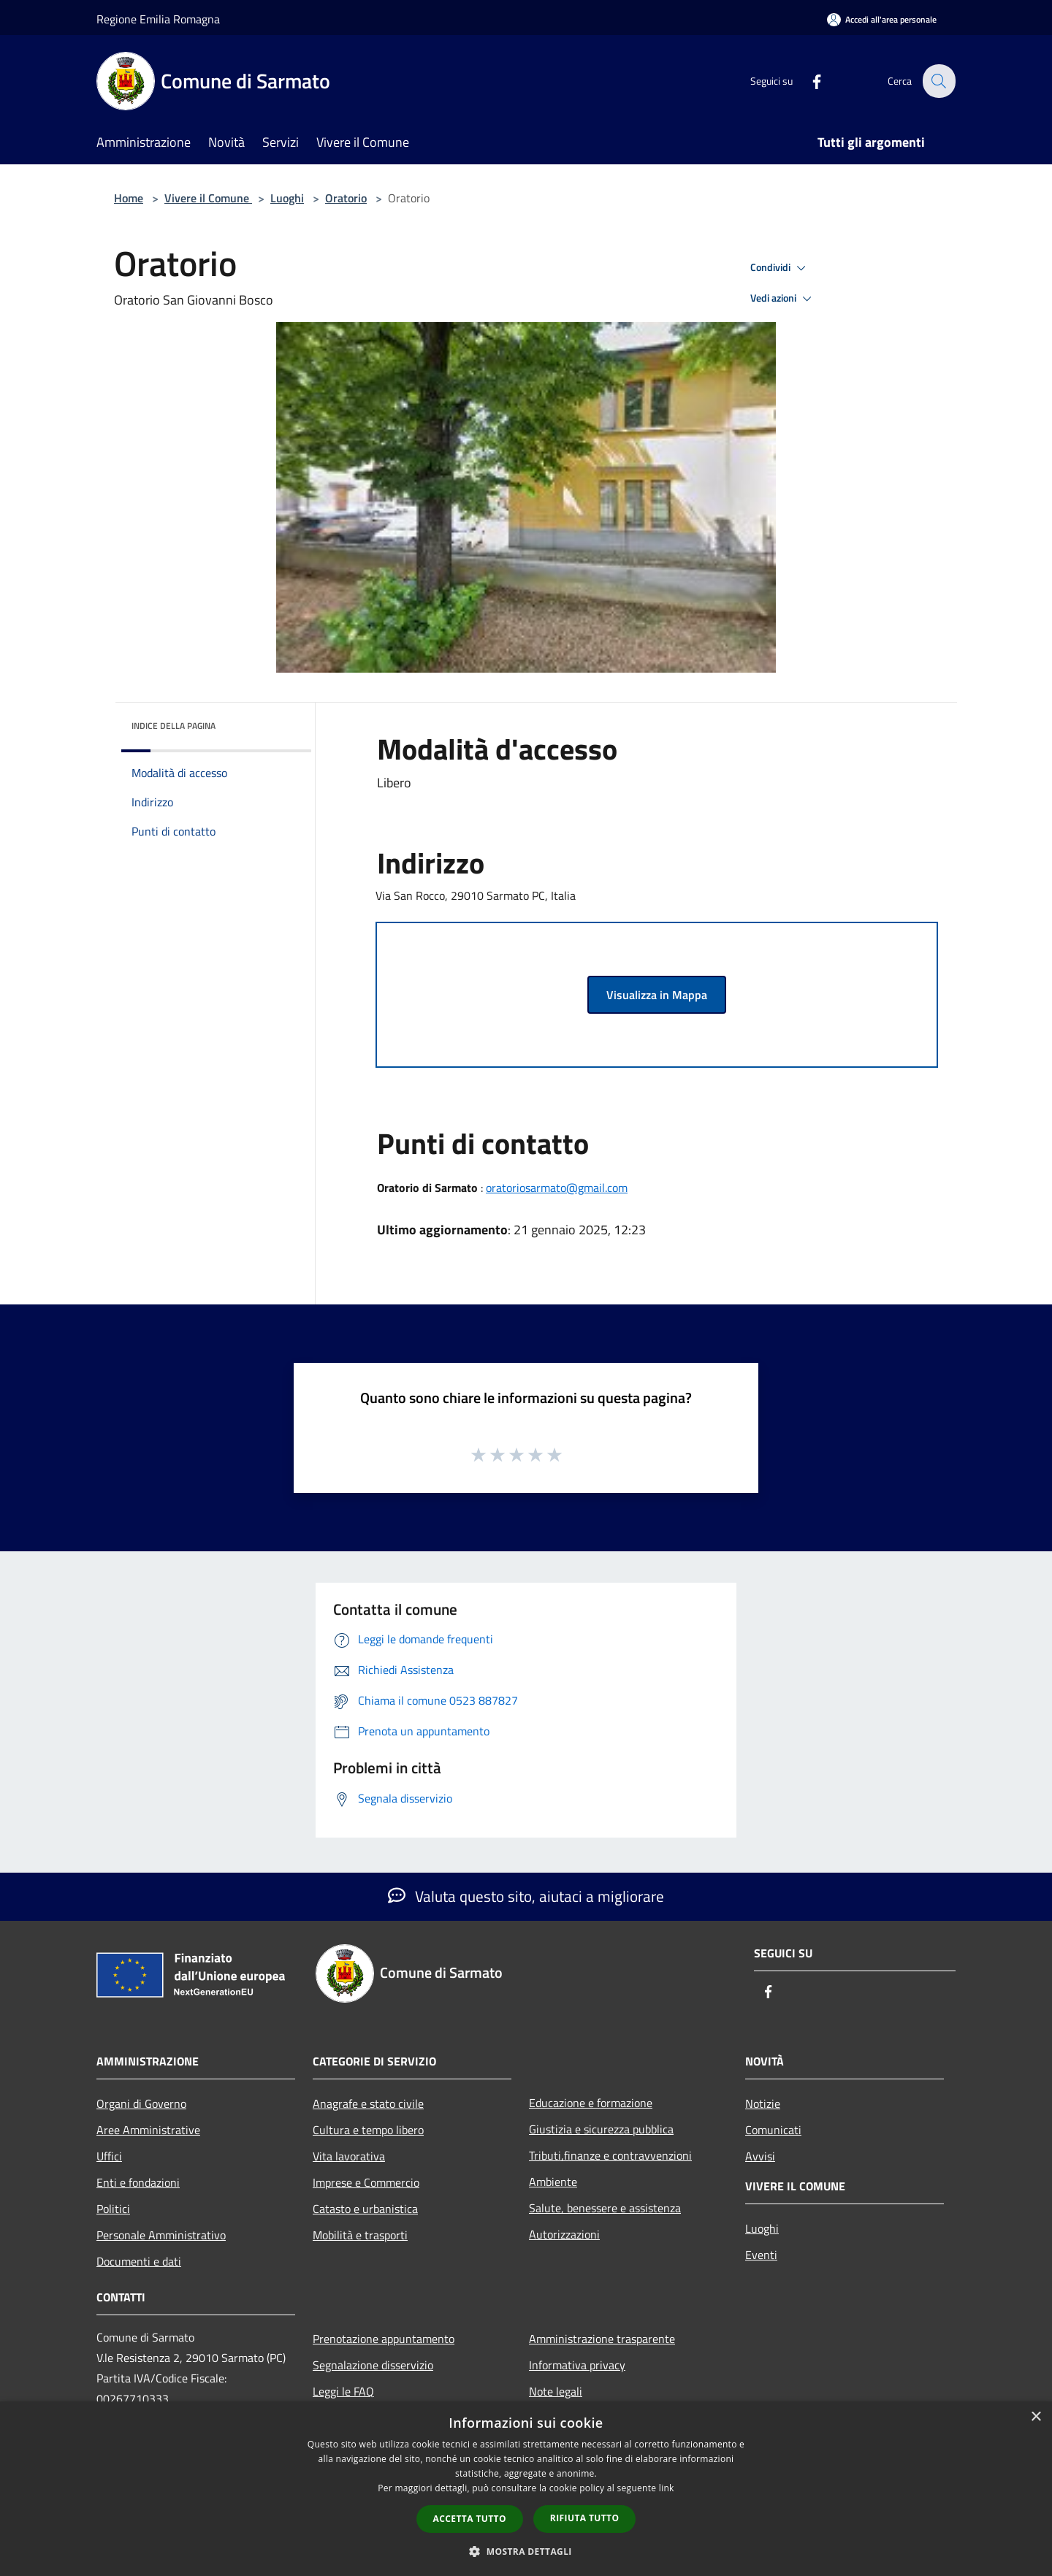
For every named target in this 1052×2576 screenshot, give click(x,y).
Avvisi (760, 2156)
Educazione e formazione (590, 2102)
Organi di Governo (141, 2103)
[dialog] (526, 2488)
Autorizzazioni (564, 2234)
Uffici (109, 2156)
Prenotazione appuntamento (383, 2338)
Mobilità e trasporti (360, 2235)
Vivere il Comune (208, 198)
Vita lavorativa (349, 2156)
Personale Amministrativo (161, 2235)
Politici (113, 2208)
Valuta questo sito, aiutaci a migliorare (526, 1896)
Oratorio (346, 198)
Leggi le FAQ (343, 2391)
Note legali (555, 2391)
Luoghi (287, 198)
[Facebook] (808, 81)
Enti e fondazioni (138, 2182)
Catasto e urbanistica (365, 2208)
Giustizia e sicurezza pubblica (601, 2129)
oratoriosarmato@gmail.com (557, 1187)
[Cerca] (938, 81)
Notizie (762, 2103)
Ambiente (553, 2181)
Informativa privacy (577, 2365)
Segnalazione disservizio (373, 2365)
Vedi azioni (783, 298)
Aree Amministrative (148, 2130)
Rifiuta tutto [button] (585, 2518)
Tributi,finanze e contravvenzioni (610, 2155)
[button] (526, 2551)
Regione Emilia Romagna (158, 19)
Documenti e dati (138, 2261)
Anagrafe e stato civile (368, 2103)
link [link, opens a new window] (666, 2488)
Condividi (780, 268)
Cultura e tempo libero (368, 2130)
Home (128, 198)
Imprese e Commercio (366, 2182)
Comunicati (773, 2130)
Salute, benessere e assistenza (605, 2208)
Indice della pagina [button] (174, 726)
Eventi (761, 2254)
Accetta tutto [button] (469, 2518)
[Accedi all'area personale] (882, 19)
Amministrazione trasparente (602, 2338)
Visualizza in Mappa (656, 995)
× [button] (1035, 2417)
